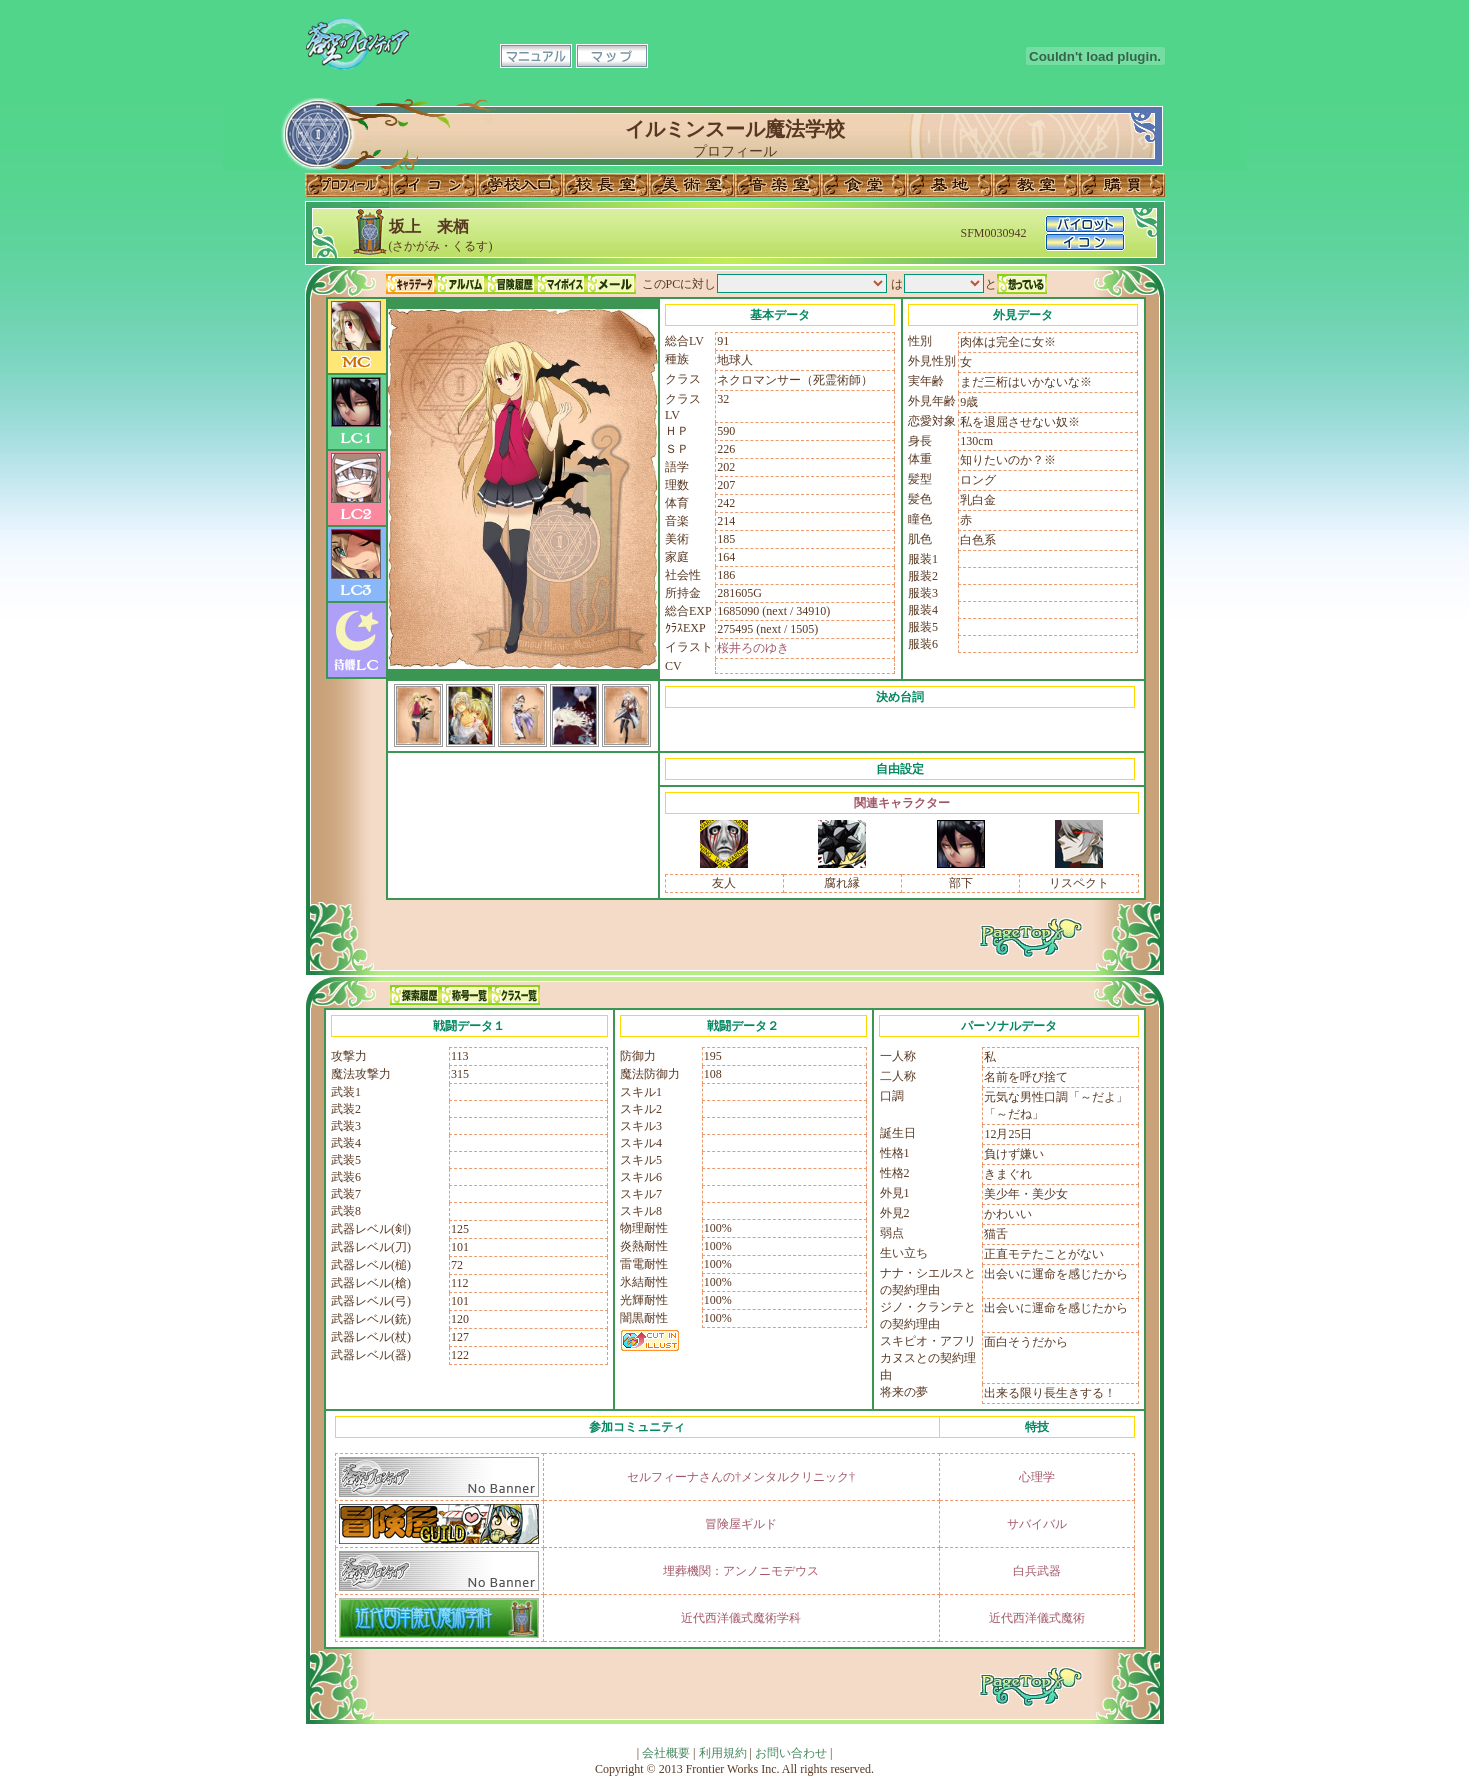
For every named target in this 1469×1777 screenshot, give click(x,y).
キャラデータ (411, 284)
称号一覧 (465, 995)
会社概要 (666, 1753)
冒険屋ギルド (741, 1524)
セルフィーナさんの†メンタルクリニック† (741, 1477)
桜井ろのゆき (753, 648)
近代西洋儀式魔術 (1037, 1618)
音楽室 (778, 185)
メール (611, 284)
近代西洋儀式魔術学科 (741, 1618)
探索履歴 (415, 995)
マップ (612, 56)
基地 (950, 185)
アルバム (461, 284)
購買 (1122, 185)
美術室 (692, 185)
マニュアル (536, 56)
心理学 (1037, 1477)
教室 (1036, 185)
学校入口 (520, 185)
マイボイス (561, 284)
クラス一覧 (515, 995)
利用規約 (723, 1753)
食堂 (864, 185)
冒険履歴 (511, 284)
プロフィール (348, 185)
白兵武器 (1037, 1571)
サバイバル (1037, 1524)
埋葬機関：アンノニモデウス (741, 1571)
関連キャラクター (902, 803)
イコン (434, 185)
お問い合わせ (791, 1753)
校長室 (606, 185)
